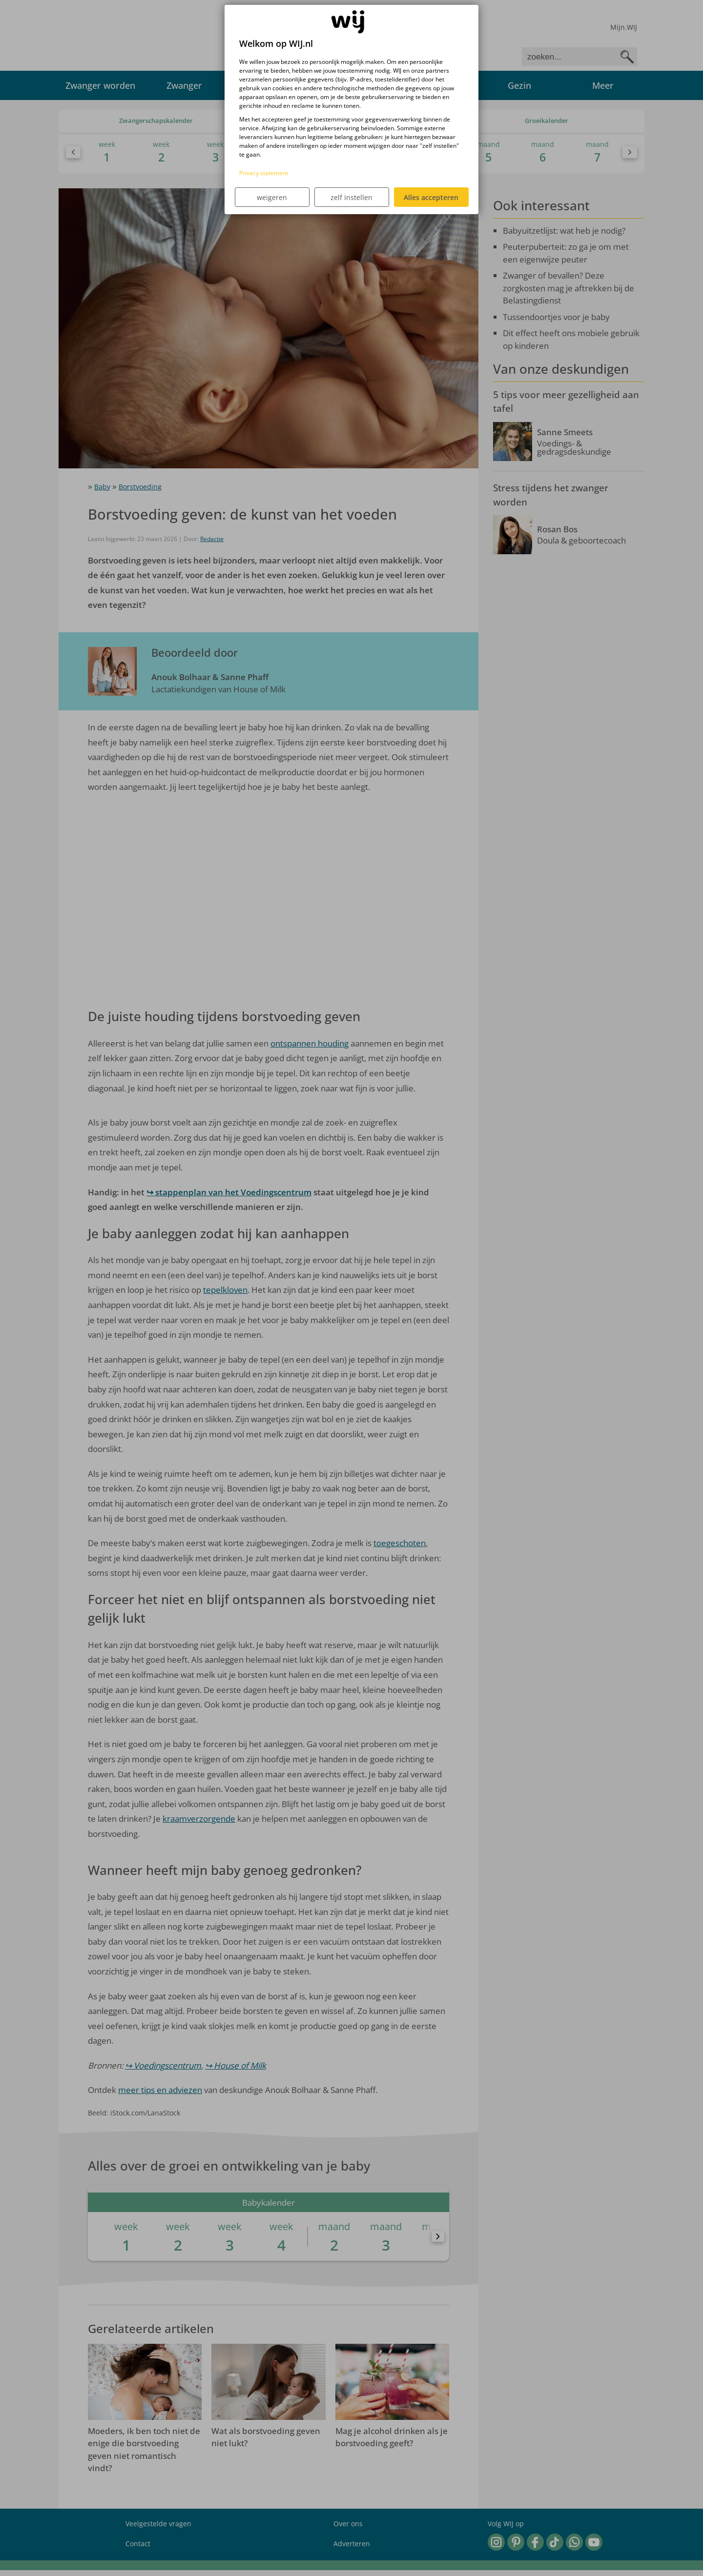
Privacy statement (263, 173)
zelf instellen (351, 197)
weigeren (272, 197)
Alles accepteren (431, 197)
